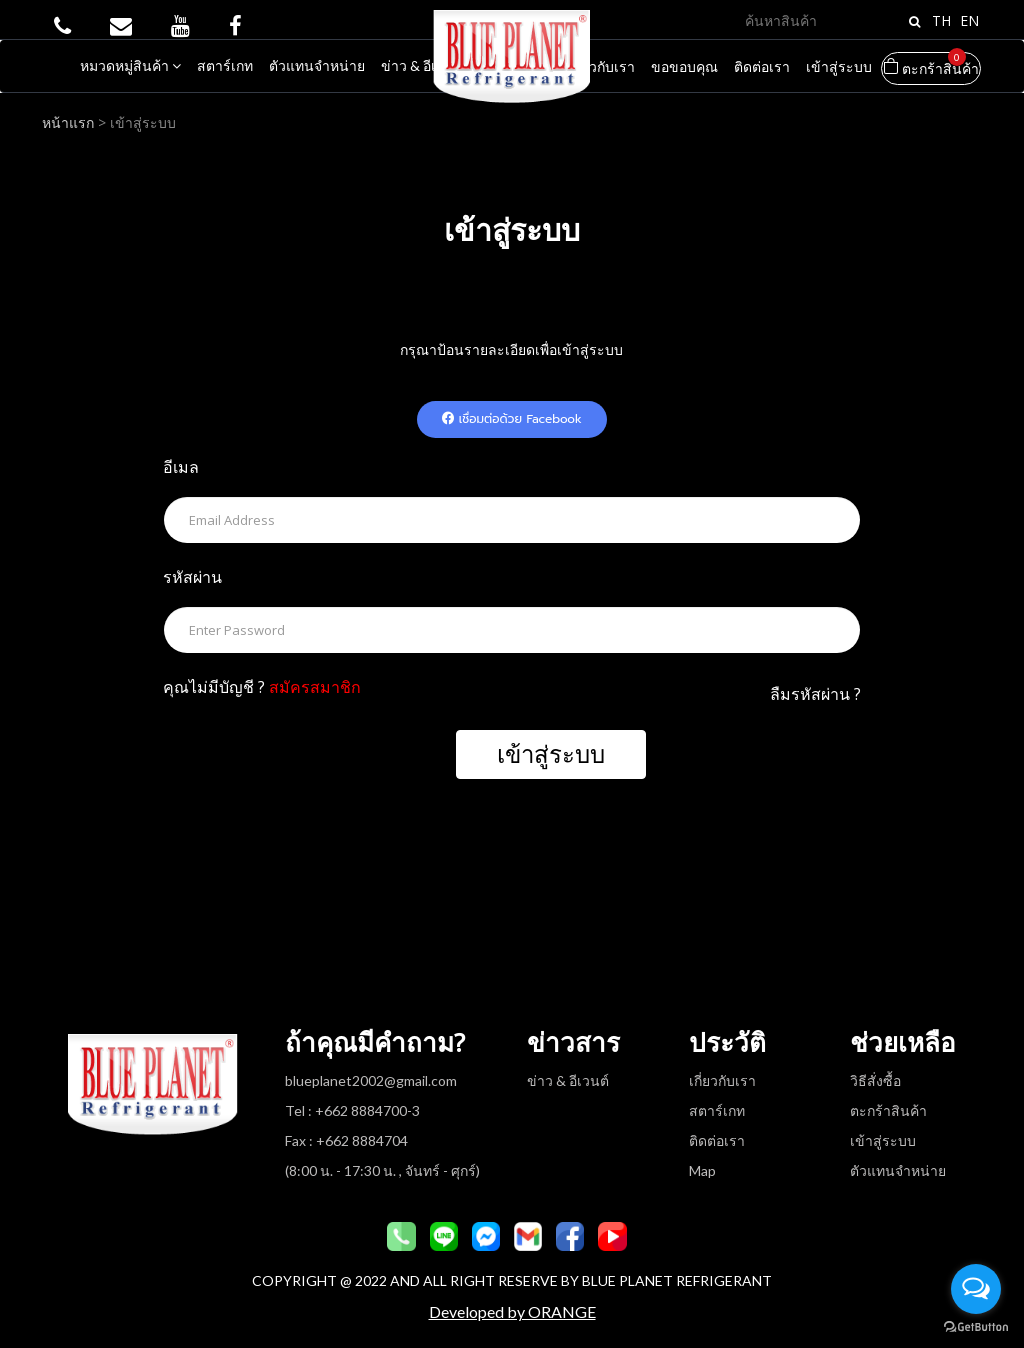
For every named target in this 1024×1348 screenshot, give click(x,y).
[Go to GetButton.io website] (976, 1327)
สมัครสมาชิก (315, 687)
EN (969, 20)
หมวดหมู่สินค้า (130, 65)
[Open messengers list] (976, 1289)
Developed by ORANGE (512, 1311)
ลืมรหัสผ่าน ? (815, 694)
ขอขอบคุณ (684, 66)
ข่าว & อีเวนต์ (422, 65)
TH (941, 20)
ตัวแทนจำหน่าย (317, 65)
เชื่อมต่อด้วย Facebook (512, 419)
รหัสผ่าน (192, 577)
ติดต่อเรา (762, 66)
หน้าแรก (70, 122)
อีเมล (181, 467)
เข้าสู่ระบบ (839, 66)
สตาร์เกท (225, 65)
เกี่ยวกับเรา (601, 66)
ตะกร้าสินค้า (931, 64)
